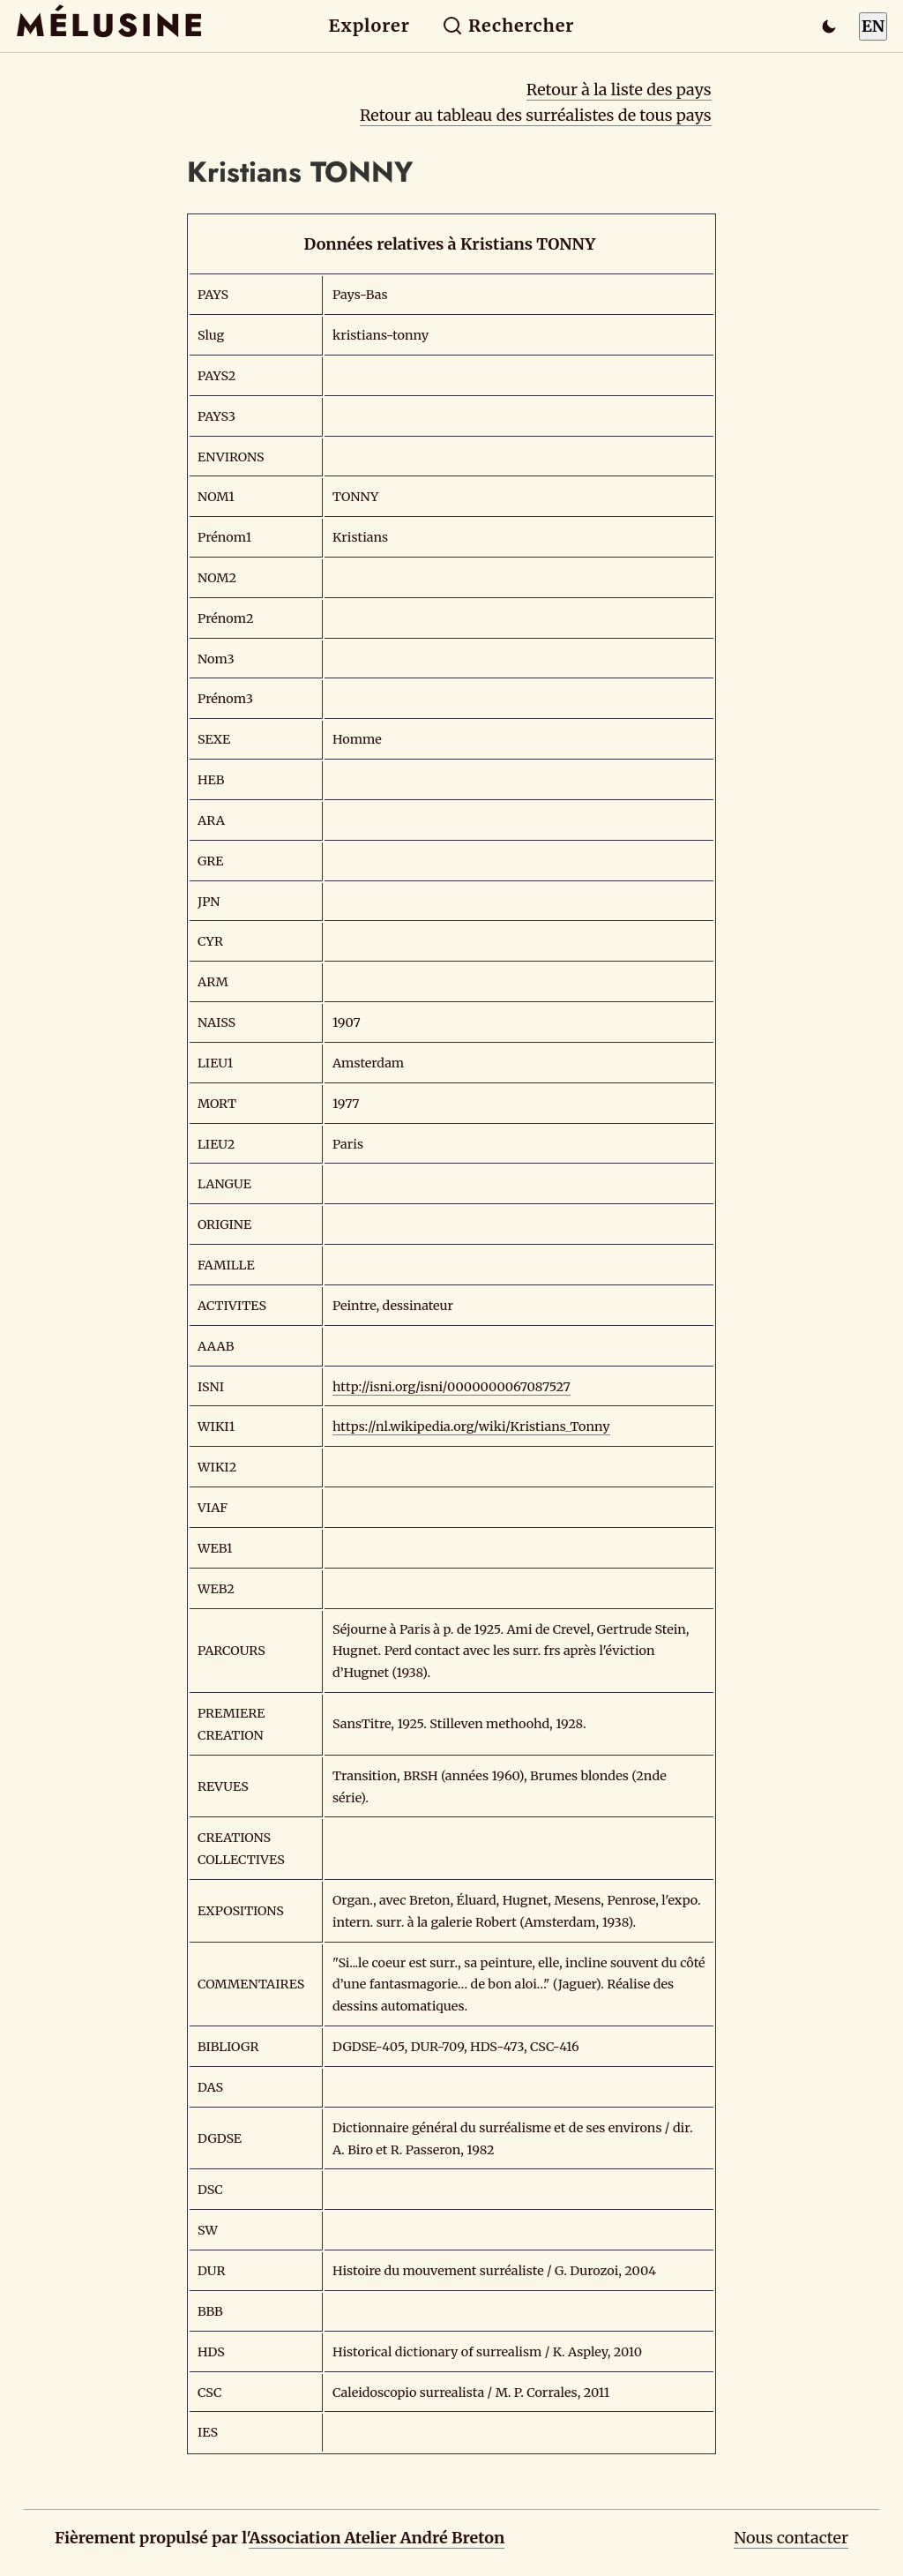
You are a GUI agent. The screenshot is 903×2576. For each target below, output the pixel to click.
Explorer (369, 25)
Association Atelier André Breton (376, 2537)
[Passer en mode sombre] (829, 26)
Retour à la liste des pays (619, 89)
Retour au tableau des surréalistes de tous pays (536, 115)
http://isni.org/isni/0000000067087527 (451, 1387)
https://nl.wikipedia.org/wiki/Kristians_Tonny (471, 1426)
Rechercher (508, 25)
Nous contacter (791, 2537)
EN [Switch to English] (873, 26)
